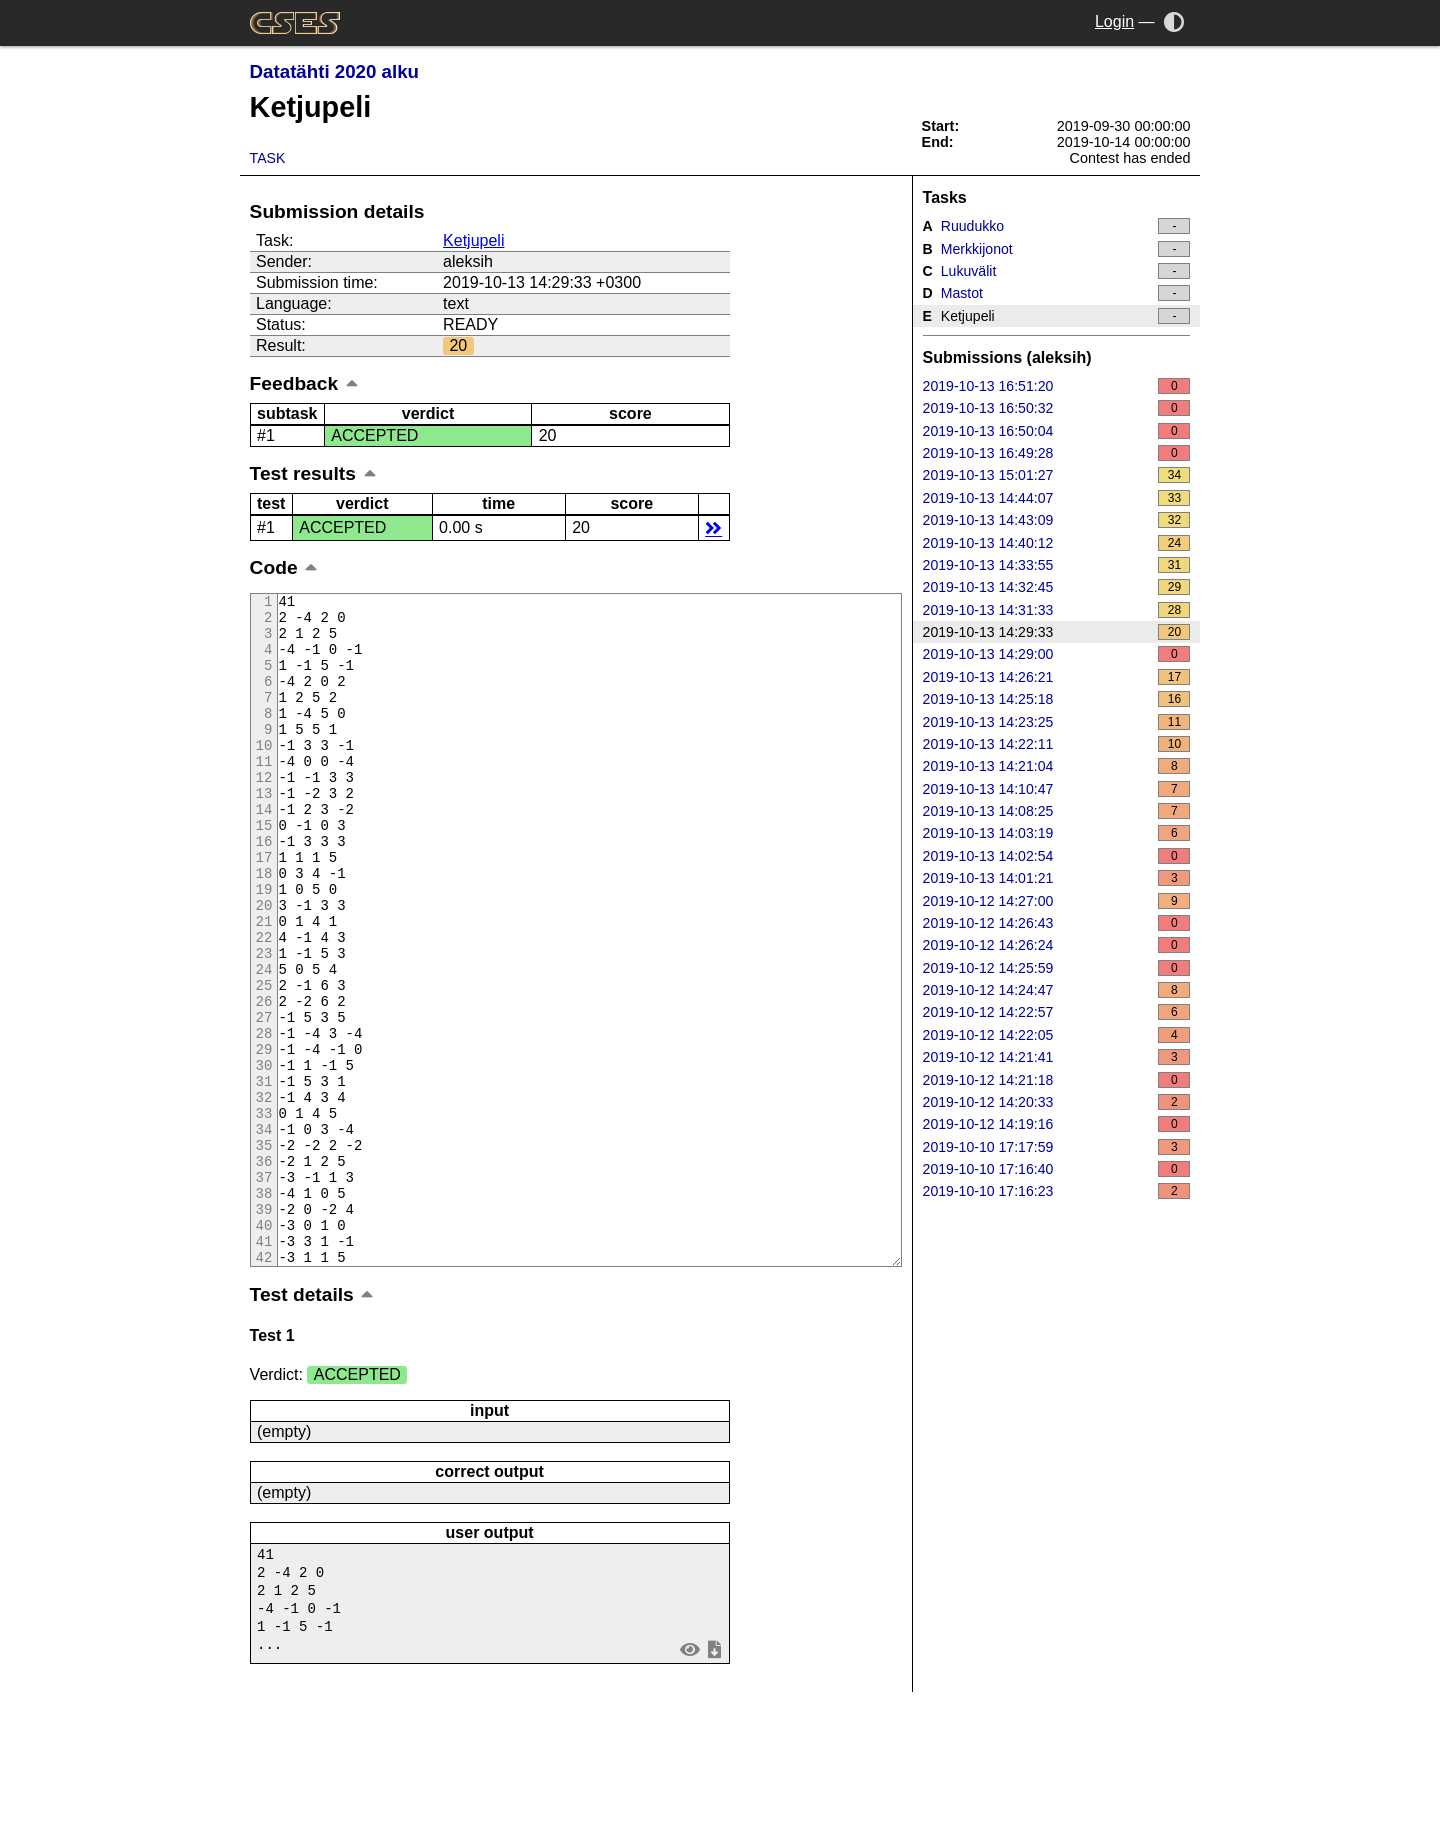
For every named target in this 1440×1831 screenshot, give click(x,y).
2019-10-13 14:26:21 (1057, 677)
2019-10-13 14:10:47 (1057, 789)
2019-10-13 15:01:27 (1057, 475)
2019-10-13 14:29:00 (1057, 654)
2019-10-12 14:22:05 (1057, 1035)
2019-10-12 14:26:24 (1057, 945)
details (713, 527)
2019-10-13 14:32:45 (1057, 587)
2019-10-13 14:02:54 (1057, 856)
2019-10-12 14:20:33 (1057, 1102)
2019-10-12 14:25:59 (1057, 968)
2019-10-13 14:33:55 (1057, 565)
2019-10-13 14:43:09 (1057, 520)
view (689, 1779)
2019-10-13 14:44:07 (1057, 498)
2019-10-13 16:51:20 (1057, 386)
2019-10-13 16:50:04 (1057, 431)
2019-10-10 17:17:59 (1057, 1147)
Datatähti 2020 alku (334, 71)
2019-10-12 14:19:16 (1057, 1124)
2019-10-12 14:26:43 (1057, 923)
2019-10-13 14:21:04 (1057, 766)
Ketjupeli (473, 240)
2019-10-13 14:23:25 (1057, 722)
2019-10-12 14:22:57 (1057, 1012)
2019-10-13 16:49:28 (1057, 453)
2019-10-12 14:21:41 (1057, 1057)
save (714, 1779)
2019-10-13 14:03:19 (1057, 833)
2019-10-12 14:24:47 (1057, 990)
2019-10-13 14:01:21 (1057, 878)
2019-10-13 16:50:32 (1057, 408)
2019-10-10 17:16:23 (1057, 1191)
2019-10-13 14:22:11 (1057, 744)
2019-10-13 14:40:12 (1057, 543)
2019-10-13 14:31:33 (1057, 610)
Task (268, 158)
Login (1114, 21)
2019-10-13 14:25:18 (1057, 699)
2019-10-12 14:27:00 (1057, 901)
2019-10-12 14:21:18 (1057, 1080)
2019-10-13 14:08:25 (1057, 811)
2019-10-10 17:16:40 (1057, 1169)
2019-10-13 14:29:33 (1057, 632)
